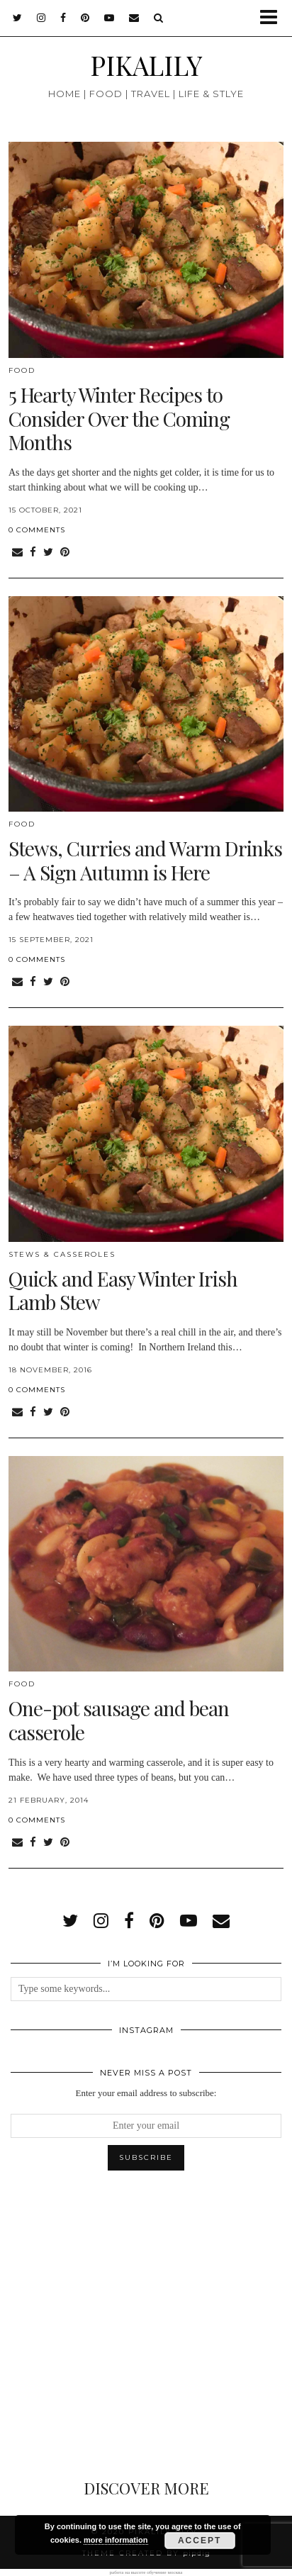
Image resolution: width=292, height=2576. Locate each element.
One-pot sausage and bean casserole (119, 1720)
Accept (199, 2541)
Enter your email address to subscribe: (146, 2093)
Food (22, 370)
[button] (273, 18)
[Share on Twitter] (48, 552)
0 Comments (37, 529)
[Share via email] (17, 552)
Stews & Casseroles (62, 1254)
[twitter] (18, 17)
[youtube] (109, 17)
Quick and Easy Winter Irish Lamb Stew (123, 1290)
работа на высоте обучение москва (146, 2572)
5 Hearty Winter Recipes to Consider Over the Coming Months (119, 418)
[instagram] (41, 17)
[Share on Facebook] (33, 552)
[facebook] (63, 17)
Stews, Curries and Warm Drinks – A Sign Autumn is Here (145, 860)
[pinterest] (85, 17)
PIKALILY (146, 64)
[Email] (134, 17)
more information (115, 2540)
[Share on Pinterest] (65, 552)
